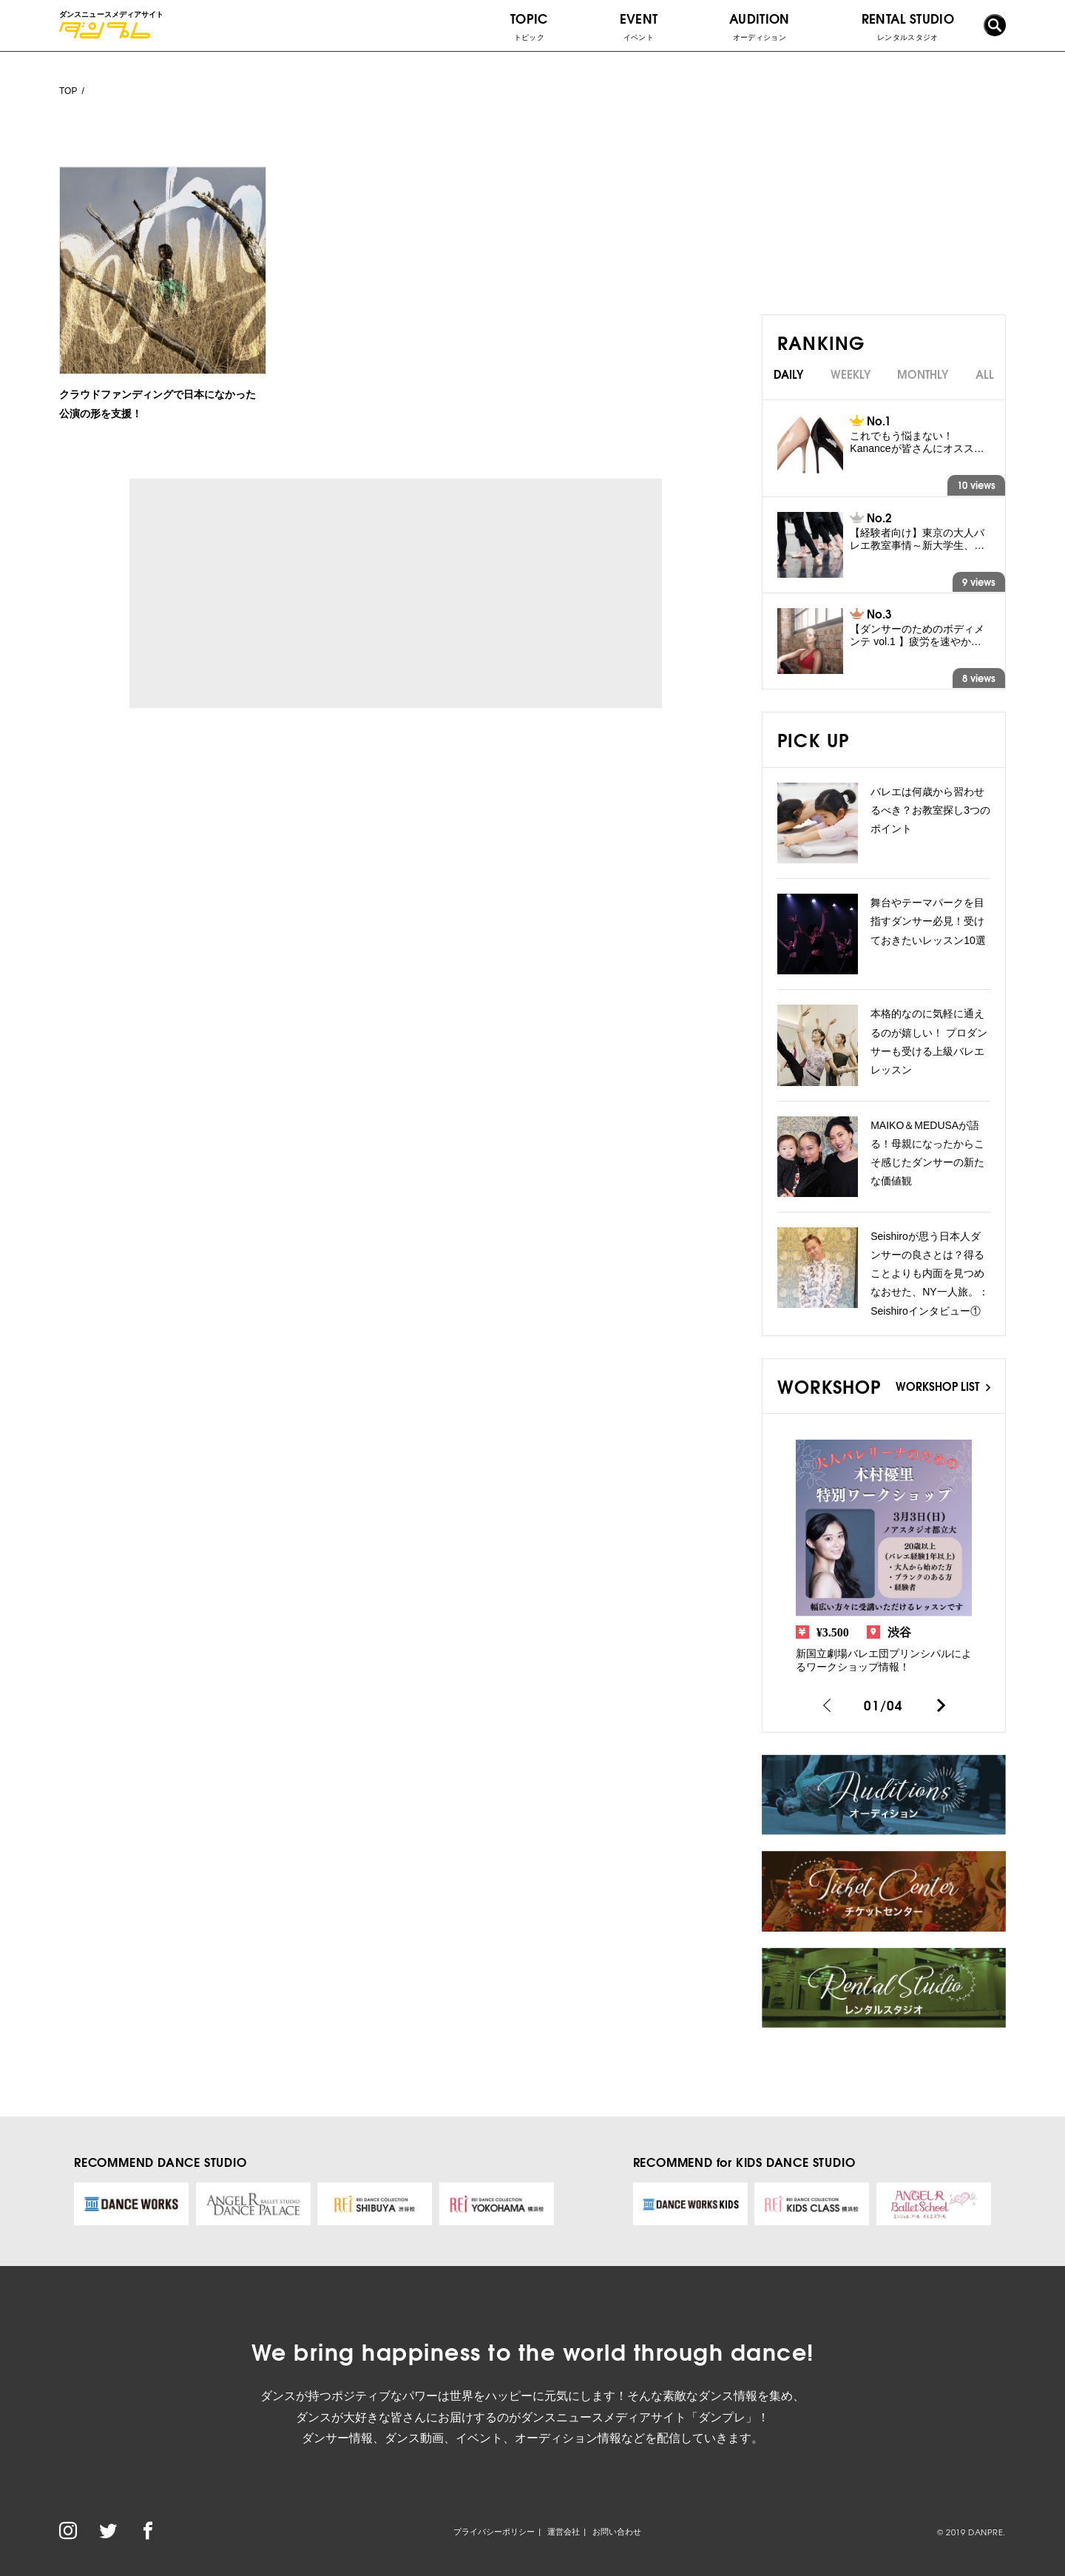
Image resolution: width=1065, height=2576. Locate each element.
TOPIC (529, 26)
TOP (68, 91)
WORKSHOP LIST (943, 1386)
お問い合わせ (616, 2531)
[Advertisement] (265, 593)
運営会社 (563, 2531)
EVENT (639, 26)
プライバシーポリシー (494, 2531)
